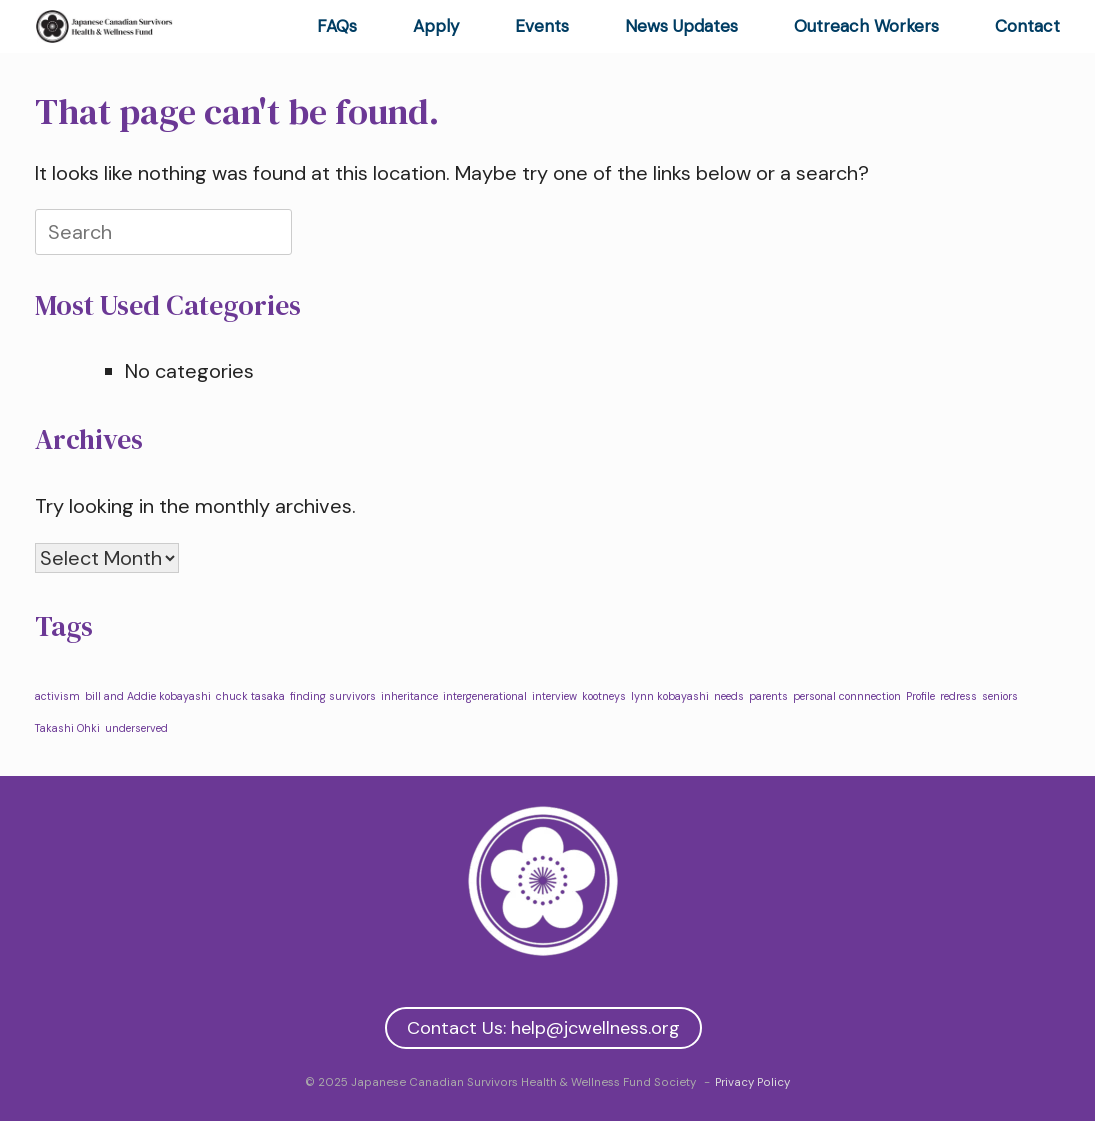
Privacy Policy (752, 1082)
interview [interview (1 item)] (554, 696)
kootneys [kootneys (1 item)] (604, 696)
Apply (436, 26)
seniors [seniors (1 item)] (1000, 696)
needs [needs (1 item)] (729, 696)
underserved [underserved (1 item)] (136, 728)
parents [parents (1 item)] (768, 696)
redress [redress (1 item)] (958, 696)
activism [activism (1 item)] (57, 696)
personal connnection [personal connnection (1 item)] (847, 696)
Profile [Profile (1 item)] (920, 696)
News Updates (681, 26)
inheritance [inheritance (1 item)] (409, 696)
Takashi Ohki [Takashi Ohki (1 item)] (67, 728)
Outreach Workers (866, 26)
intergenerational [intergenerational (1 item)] (485, 696)
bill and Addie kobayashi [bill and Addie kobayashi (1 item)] (148, 696)
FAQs (337, 26)
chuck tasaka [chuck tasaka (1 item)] (250, 696)
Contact (1027, 26)
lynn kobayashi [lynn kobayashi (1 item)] (670, 696)
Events (542, 26)
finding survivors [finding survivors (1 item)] (333, 696)
